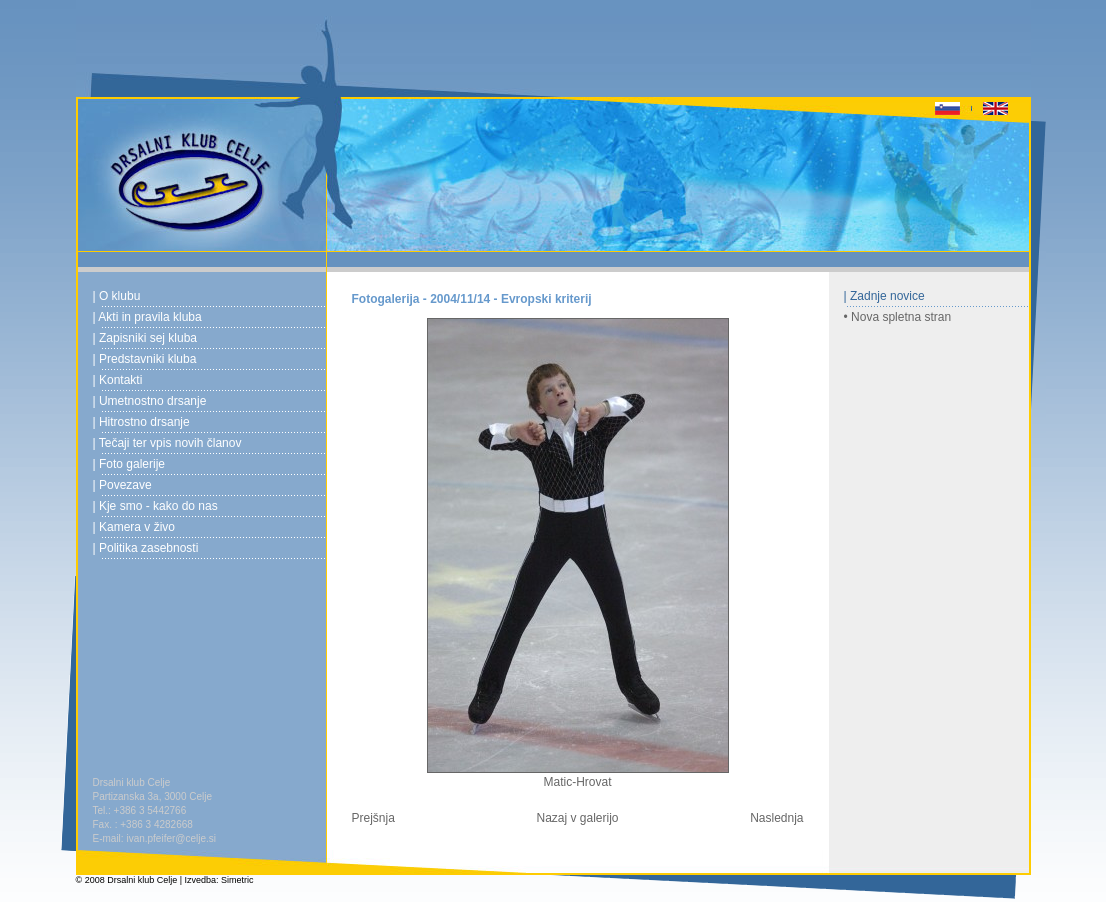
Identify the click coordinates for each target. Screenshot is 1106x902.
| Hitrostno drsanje (141, 422)
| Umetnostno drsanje (150, 401)
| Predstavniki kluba (145, 359)
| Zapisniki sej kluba (145, 338)
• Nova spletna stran (898, 317)
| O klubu (117, 296)
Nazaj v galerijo (577, 818)
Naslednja (776, 818)
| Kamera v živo (134, 527)
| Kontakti (118, 380)
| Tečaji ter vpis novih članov (167, 443)
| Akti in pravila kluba (147, 317)
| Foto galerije (129, 464)
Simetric (237, 880)
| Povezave (122, 485)
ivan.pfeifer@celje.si (171, 838)
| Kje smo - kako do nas (155, 506)
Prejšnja (373, 818)
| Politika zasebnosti (146, 548)
